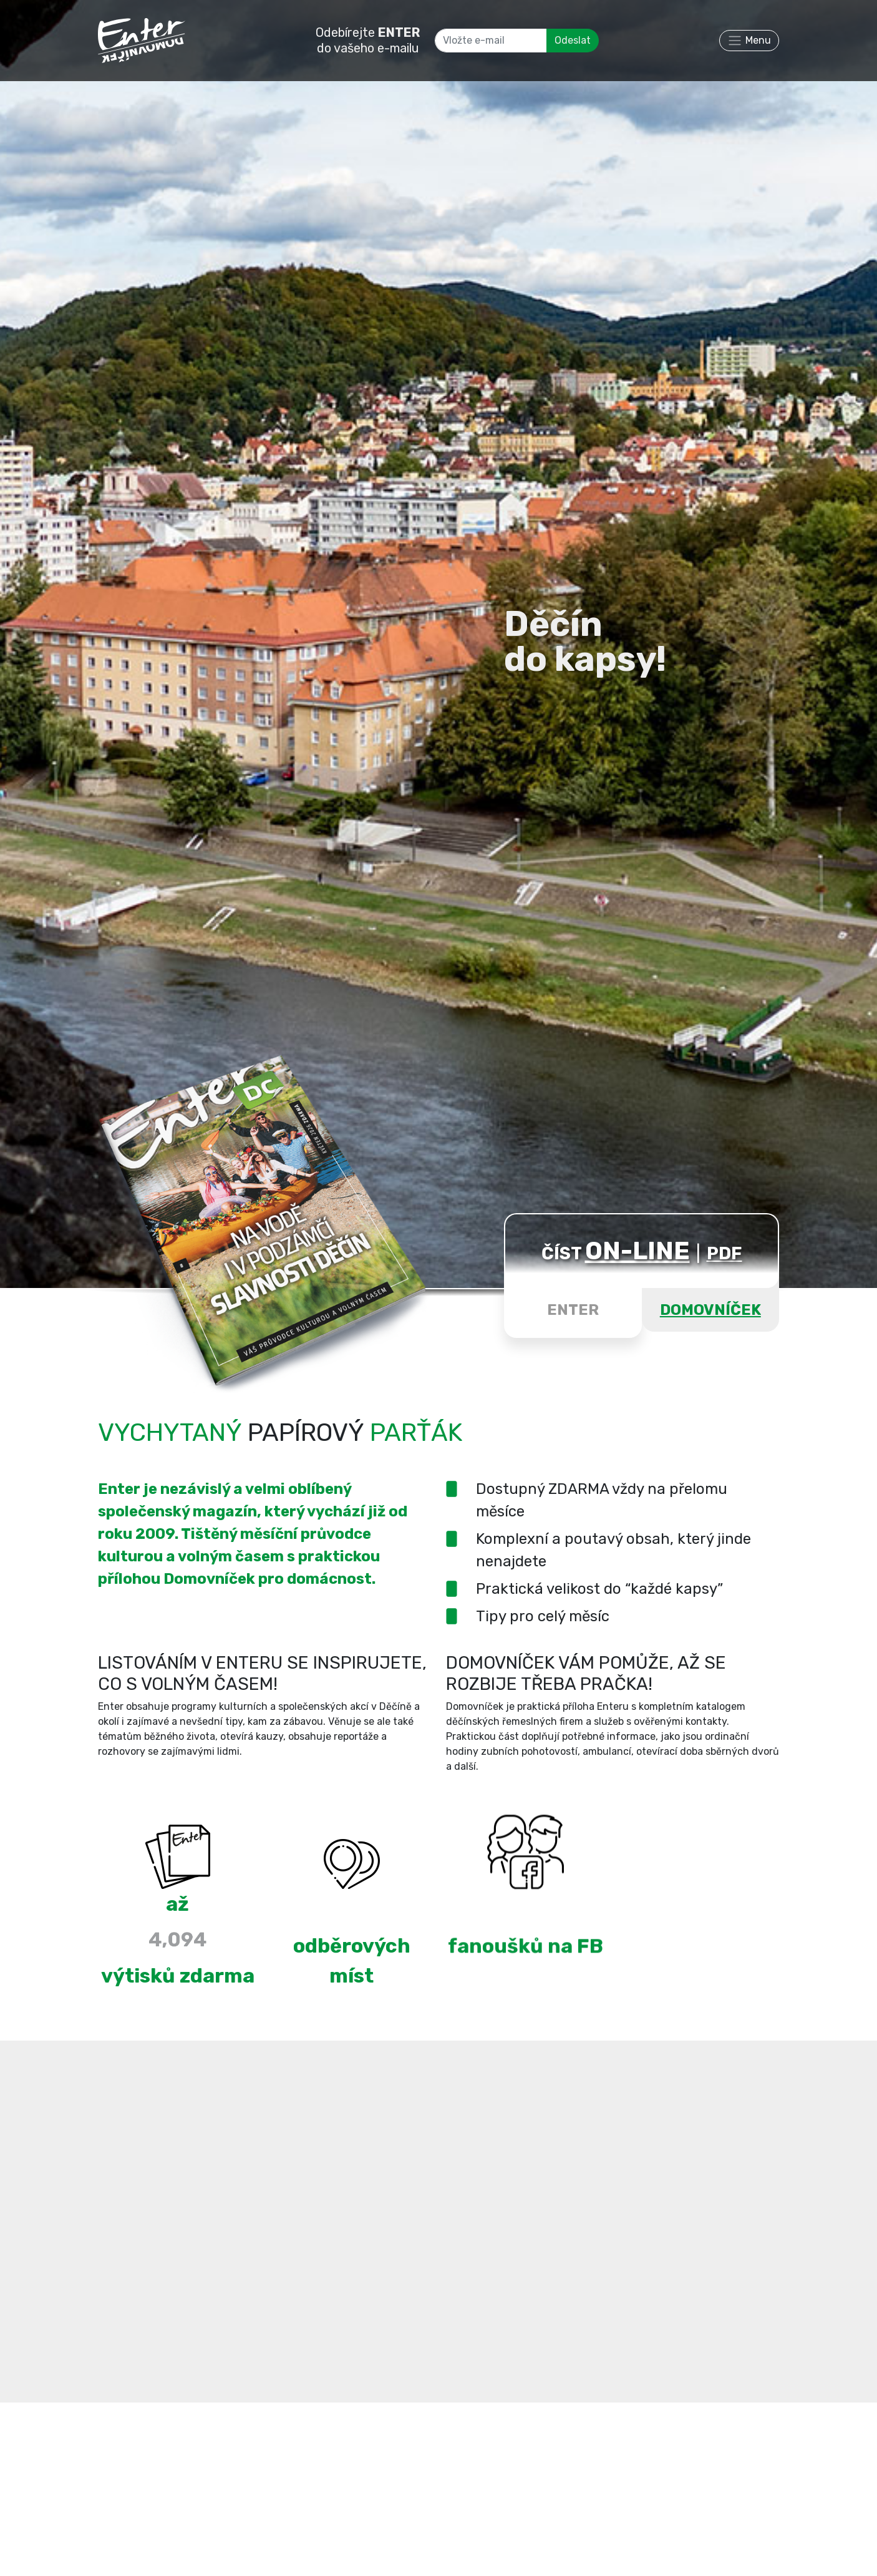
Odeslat (573, 40)
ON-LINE (637, 1251)
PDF (724, 1253)
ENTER (573, 1310)
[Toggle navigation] (749, 40)
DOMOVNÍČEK (710, 1310)
